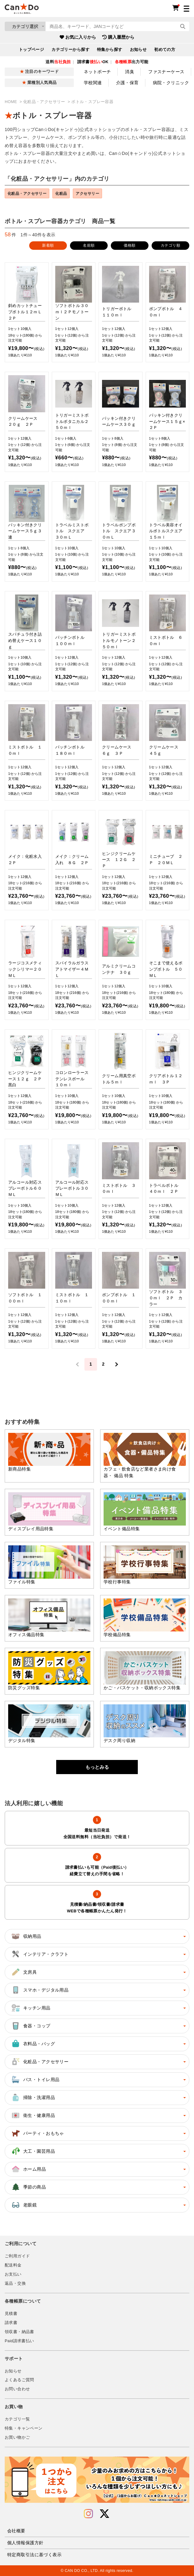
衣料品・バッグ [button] (33, 2044)
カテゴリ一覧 (17, 2419)
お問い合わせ (17, 2389)
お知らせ (138, 49)
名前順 (88, 245)
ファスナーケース (166, 71)
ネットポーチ (97, 71)
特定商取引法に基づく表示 (34, 2554)
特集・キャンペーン (23, 2428)
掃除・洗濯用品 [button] (33, 2097)
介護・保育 (127, 82)
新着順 (48, 245)
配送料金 (13, 2265)
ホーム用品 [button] (28, 2169)
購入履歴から (118, 37)
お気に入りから (78, 37)
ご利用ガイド (17, 2256)
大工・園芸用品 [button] (33, 2151)
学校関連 (93, 82)
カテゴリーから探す (70, 49)
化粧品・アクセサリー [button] (39, 2062)
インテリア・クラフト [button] (39, 1954)
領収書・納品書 (19, 2332)
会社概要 (16, 2530)
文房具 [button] (24, 1972)
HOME (11, 102)
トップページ (31, 49)
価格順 (129, 245)
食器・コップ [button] (31, 2026)
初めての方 (164, 49)
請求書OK (93, 62)
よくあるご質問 (19, 2380)
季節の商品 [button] (28, 2187)
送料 (58, 62)
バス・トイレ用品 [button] (35, 2080)
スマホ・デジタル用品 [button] (39, 1990)
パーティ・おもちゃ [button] (37, 2133)
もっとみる (97, 1767)
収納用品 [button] (26, 1936)
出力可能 (131, 62)
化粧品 (61, 193)
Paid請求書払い (19, 2341)
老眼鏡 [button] (24, 2205)
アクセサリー (87, 193)
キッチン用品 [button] (31, 2008)
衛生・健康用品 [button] (33, 2115)
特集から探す (109, 49)
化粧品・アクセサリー (45, 102)
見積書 (11, 2313)
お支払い (13, 2274)
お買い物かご (17, 2437)
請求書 (11, 2323)
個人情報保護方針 (25, 2542)
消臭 (129, 71)
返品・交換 (15, 2283)
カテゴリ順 (170, 245)
